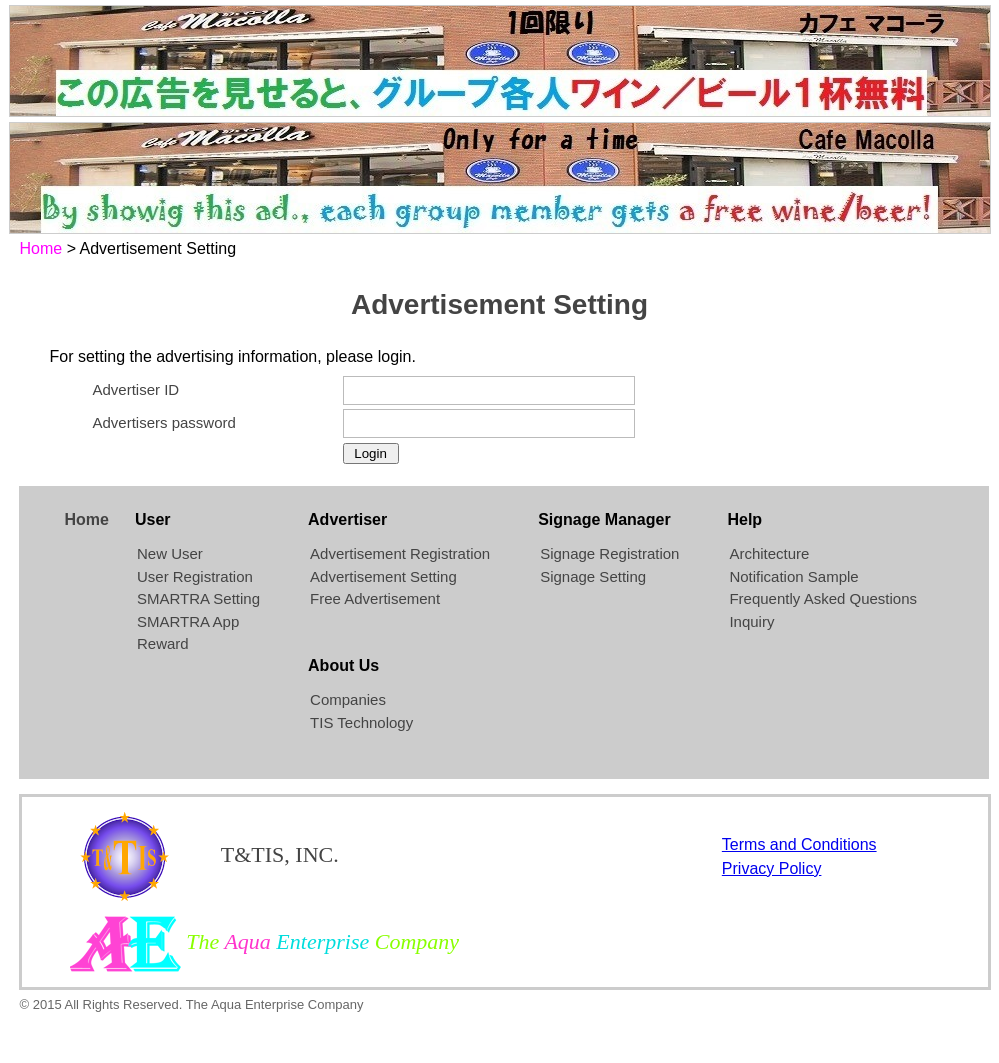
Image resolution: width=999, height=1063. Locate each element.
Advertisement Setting (383, 576)
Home (41, 248)
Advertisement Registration (400, 553)
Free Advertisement (375, 598)
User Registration (195, 576)
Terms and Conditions (799, 844)
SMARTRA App (188, 621)
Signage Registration (609, 553)
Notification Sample (793, 576)
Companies (348, 699)
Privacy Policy (772, 868)
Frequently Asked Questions (823, 598)
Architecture (769, 553)
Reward (163, 643)
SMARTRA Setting (198, 598)
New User (170, 553)
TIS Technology (361, 722)
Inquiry (751, 621)
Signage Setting (593, 576)
